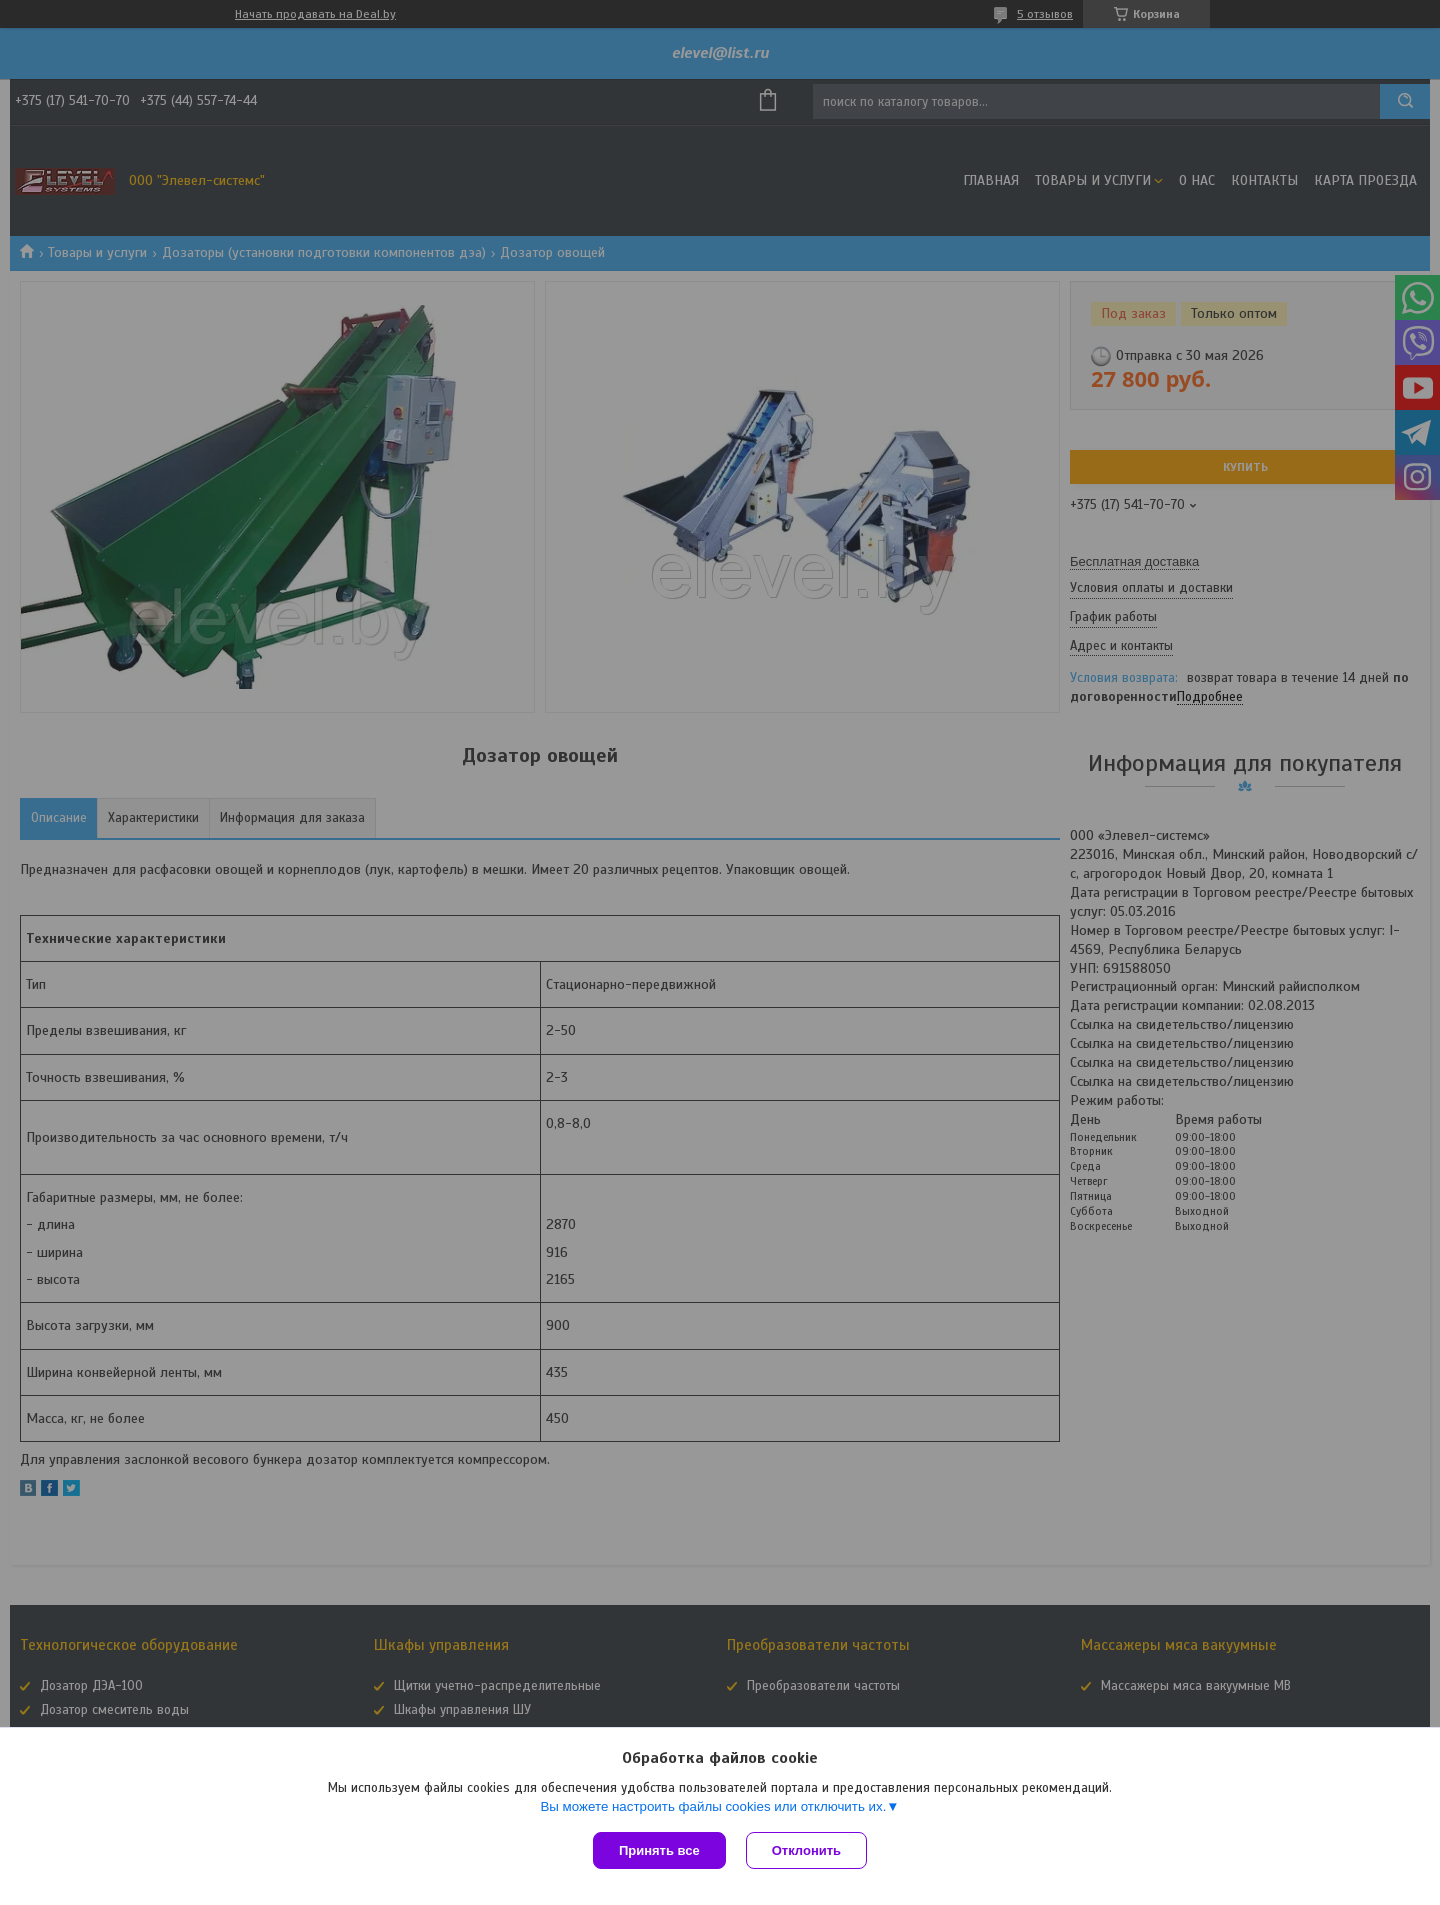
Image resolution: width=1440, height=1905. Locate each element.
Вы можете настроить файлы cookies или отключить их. (713, 1806)
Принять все (659, 1850)
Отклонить (806, 1850)
